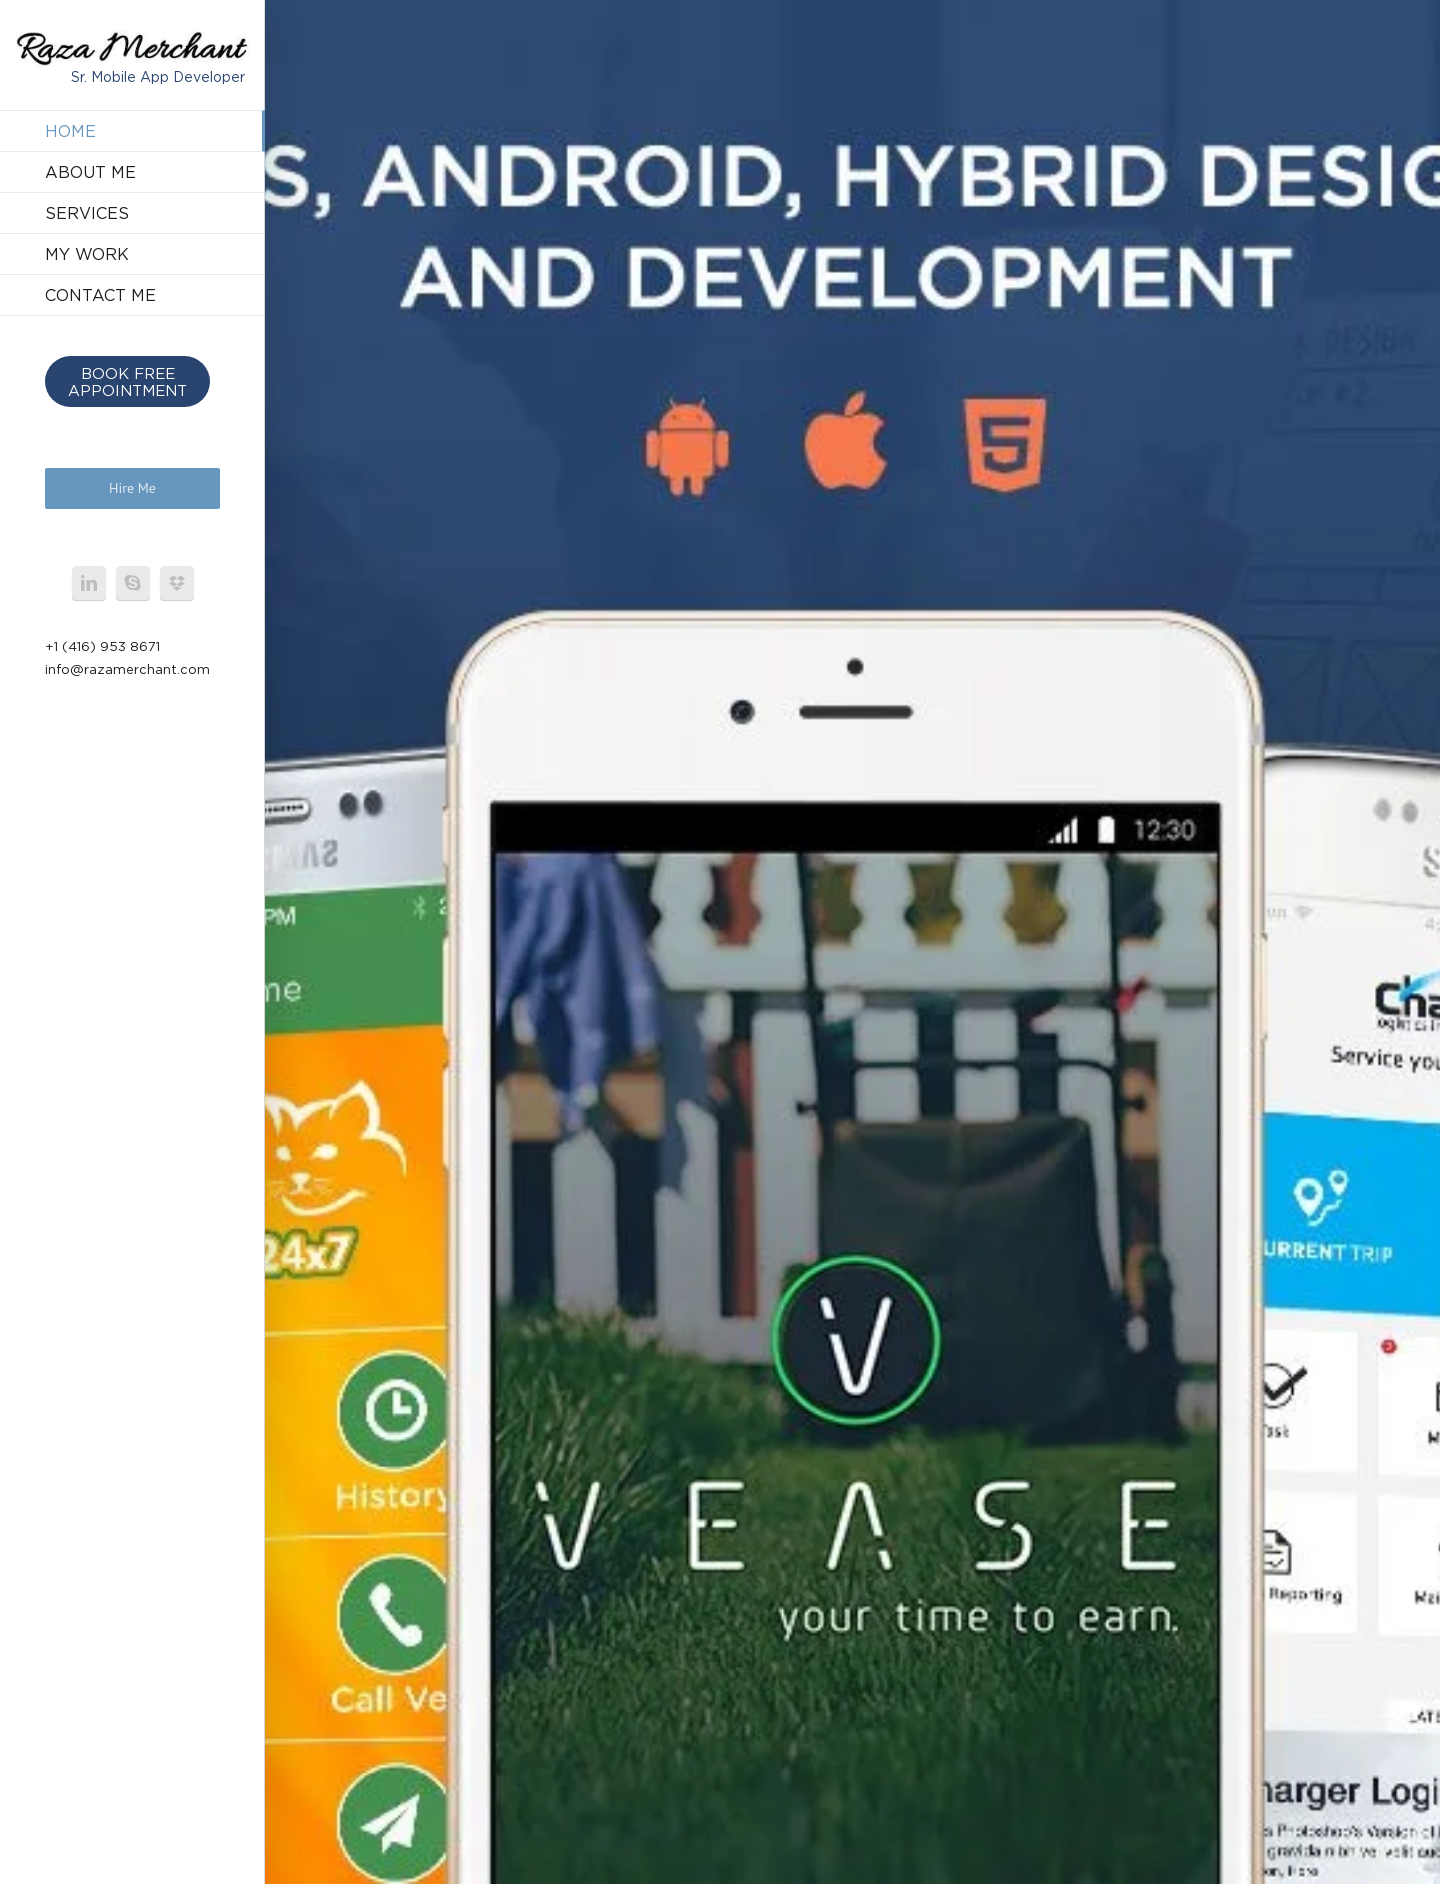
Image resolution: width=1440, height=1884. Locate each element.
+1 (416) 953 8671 (102, 646)
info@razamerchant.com (127, 669)
